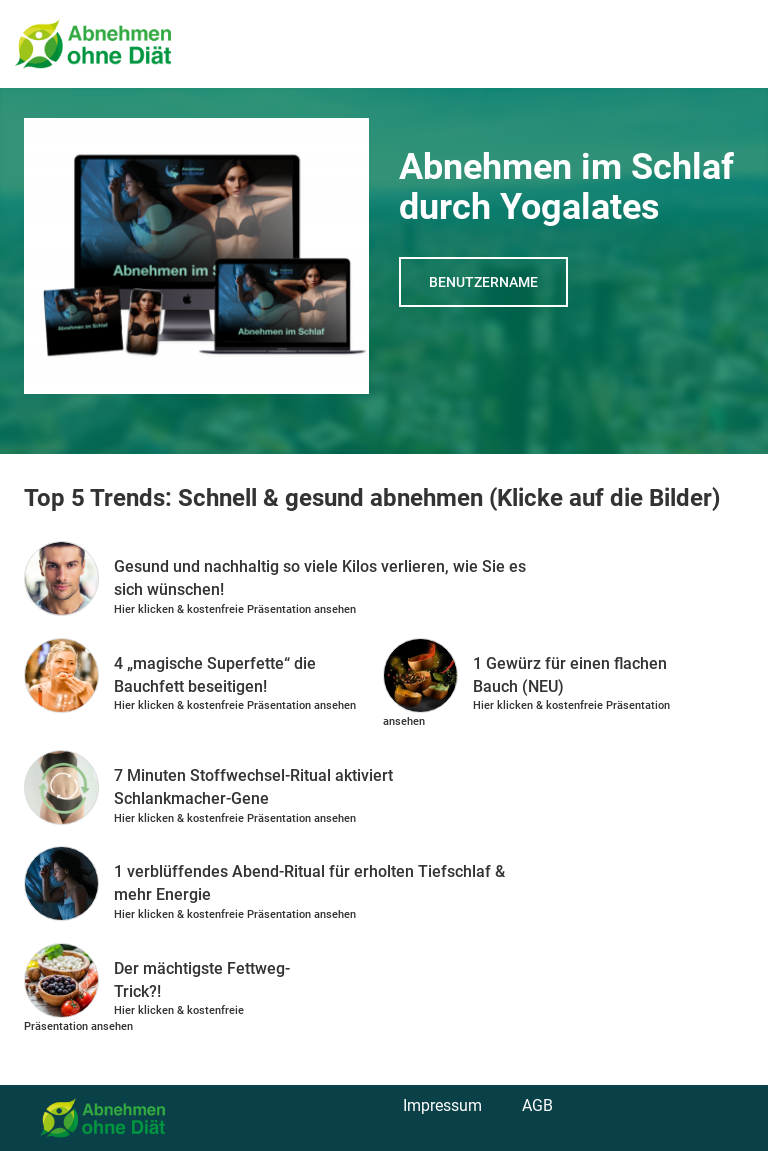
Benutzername (483, 282)
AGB (537, 1105)
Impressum (442, 1105)
